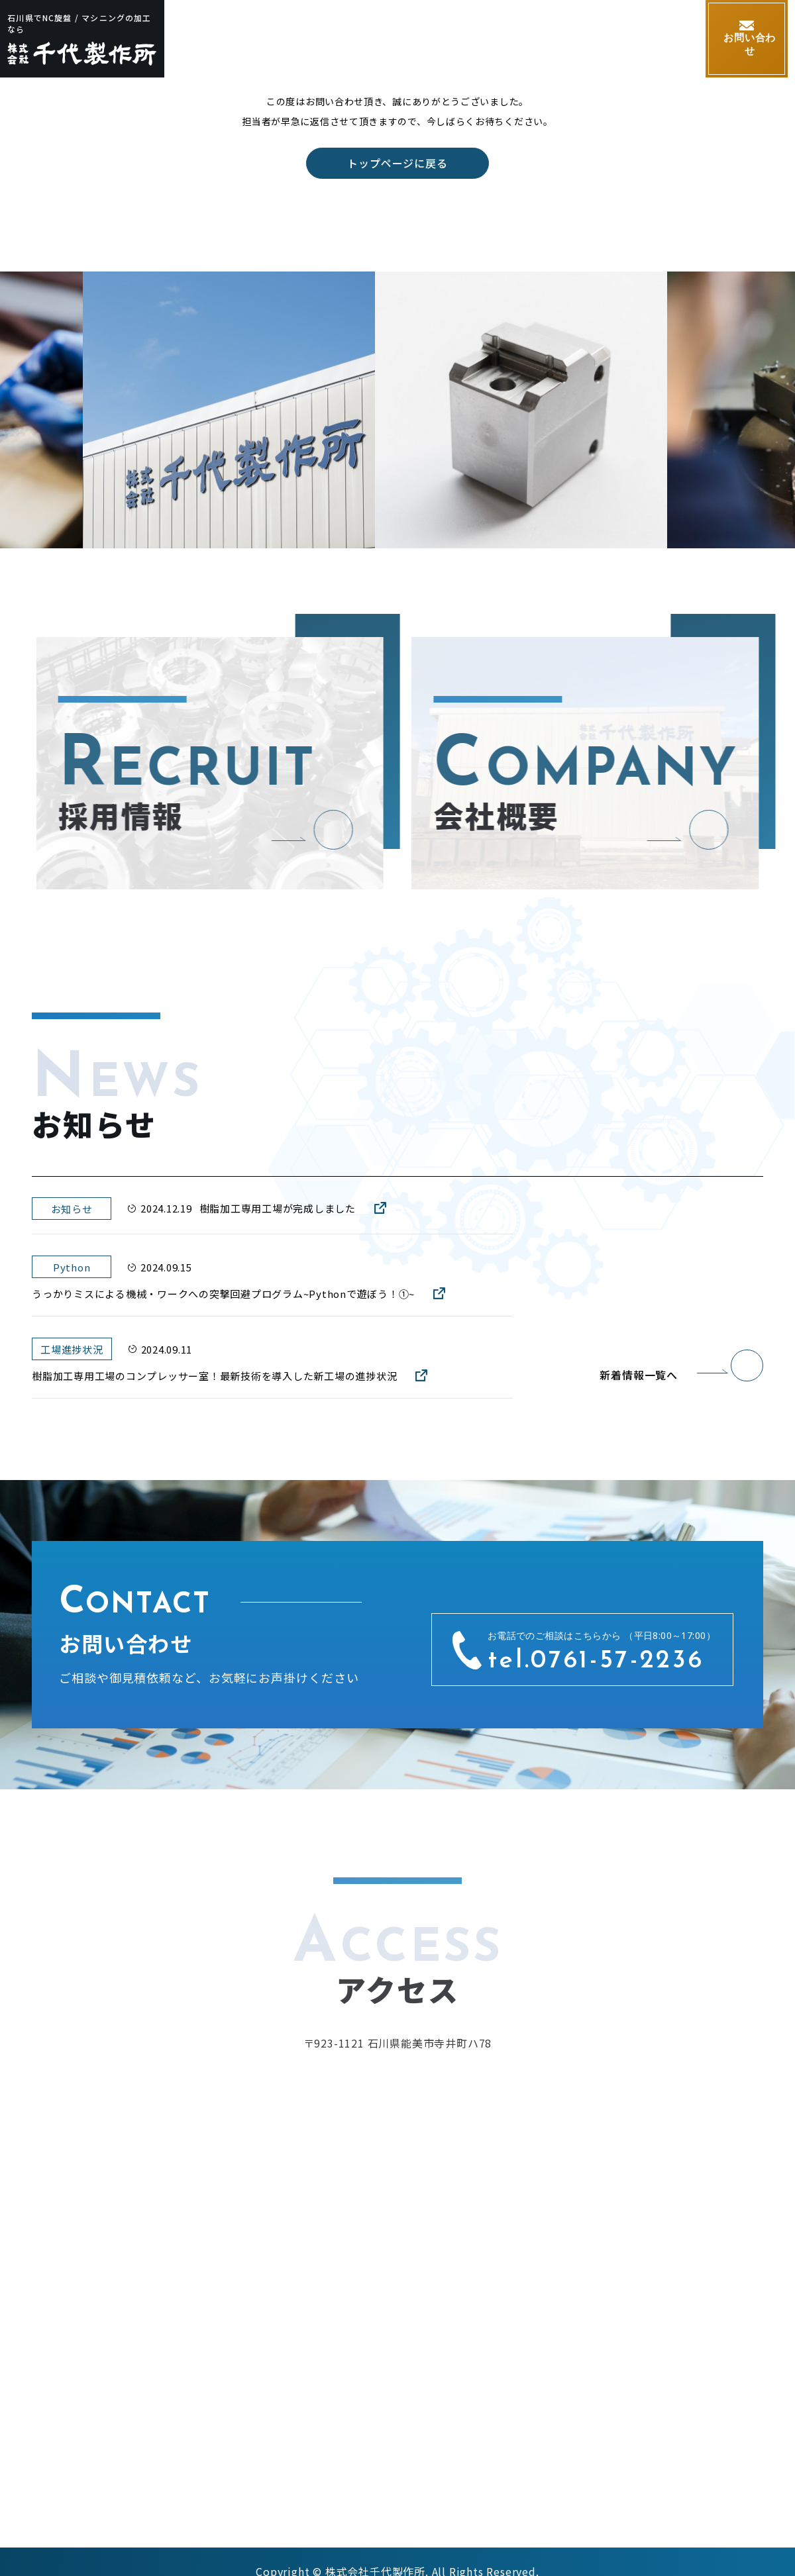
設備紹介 (454, 39)
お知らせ (657, 39)
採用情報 (589, 39)
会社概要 (522, 39)
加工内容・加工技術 (360, 39)
